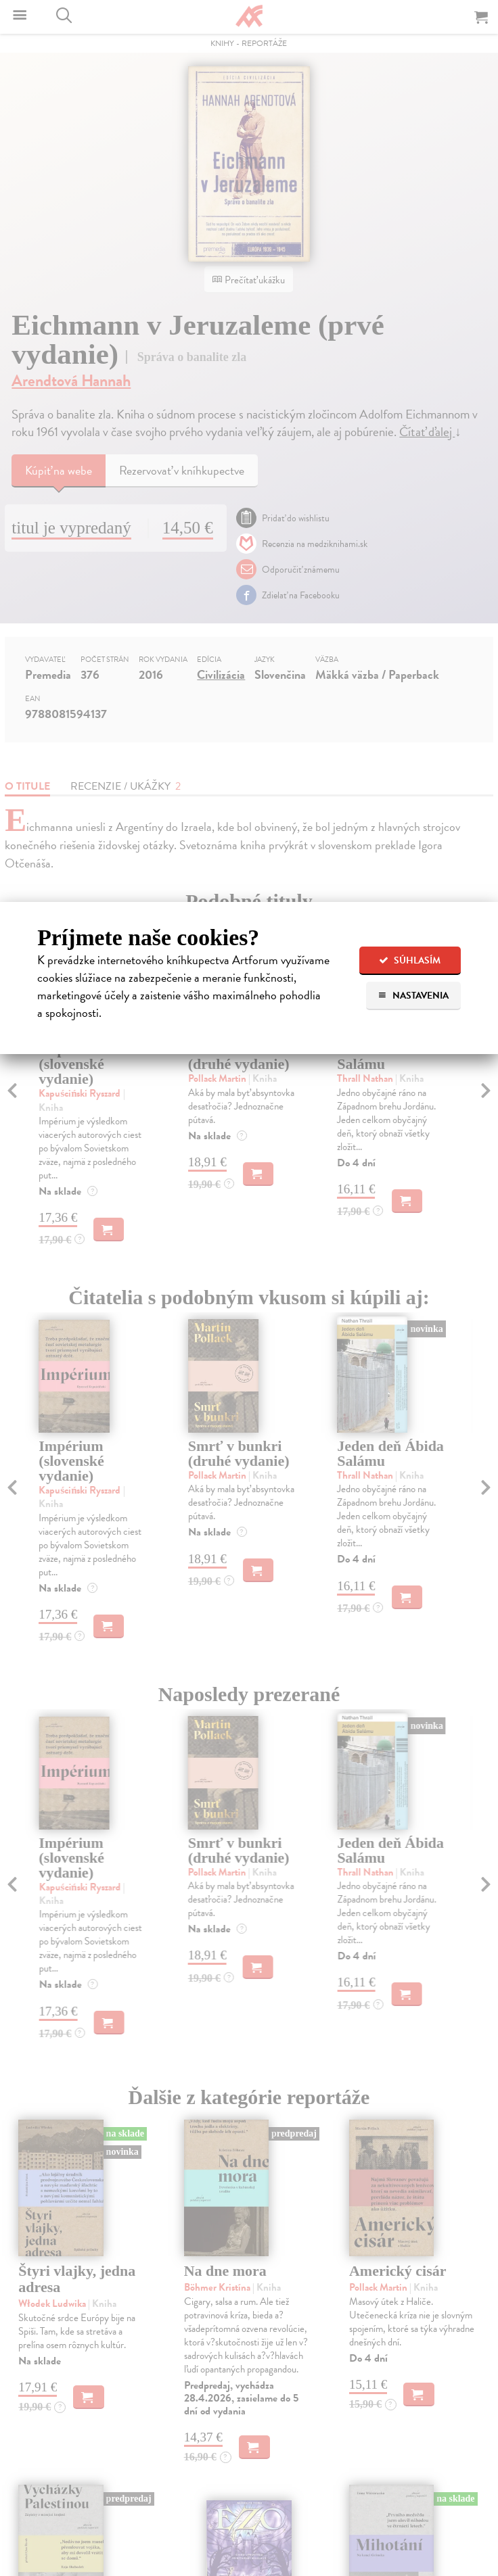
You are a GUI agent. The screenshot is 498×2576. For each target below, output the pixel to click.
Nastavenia (413, 995)
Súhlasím (409, 960)
